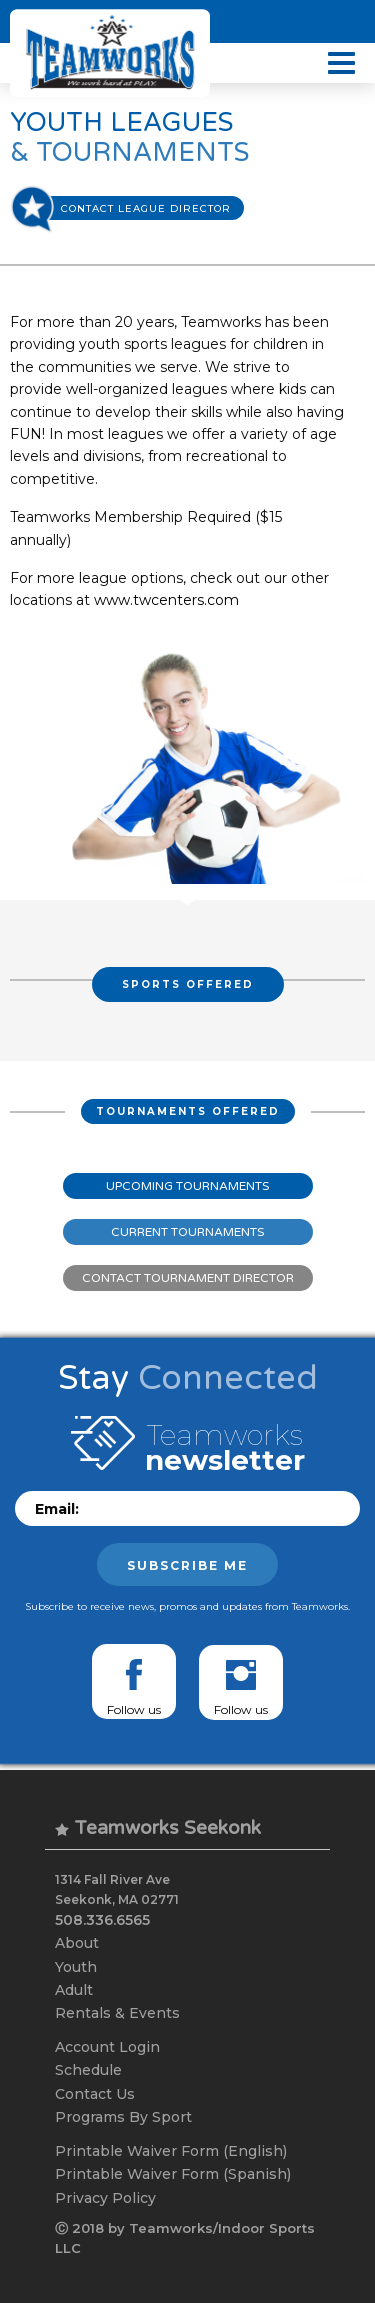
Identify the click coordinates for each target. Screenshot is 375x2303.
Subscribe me (187, 1565)
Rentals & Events (117, 2013)
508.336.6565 (102, 1920)
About (77, 1943)
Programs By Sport (123, 2117)
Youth (76, 1967)
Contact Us (95, 2094)
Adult (74, 1990)
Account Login (107, 2047)
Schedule (88, 2070)
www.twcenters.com (166, 600)
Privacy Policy (105, 2198)
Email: (57, 1509)
